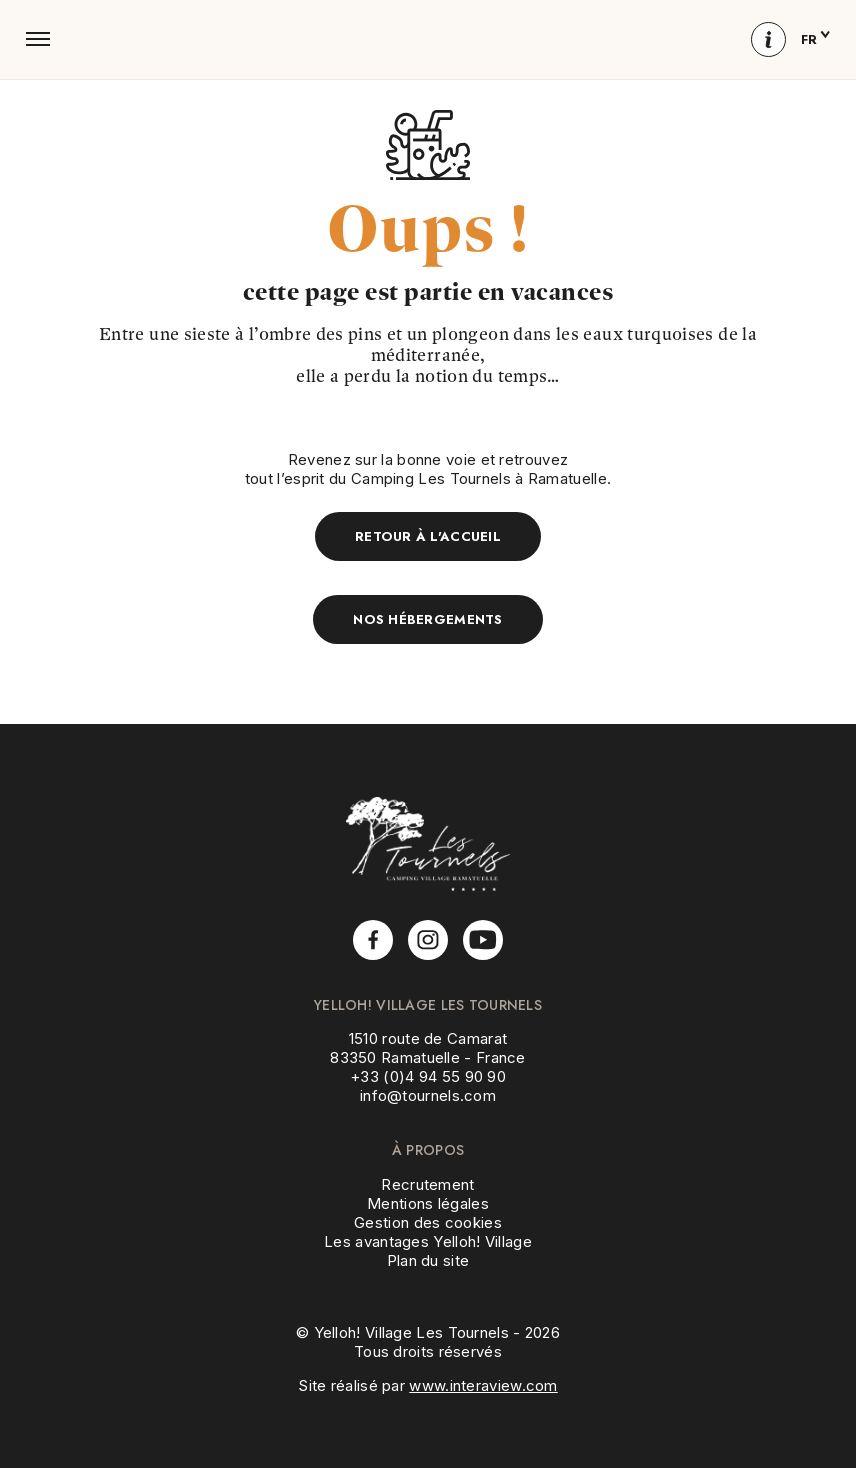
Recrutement (427, 1184)
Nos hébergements (427, 619)
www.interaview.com (483, 1385)
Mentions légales (428, 1203)
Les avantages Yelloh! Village (428, 1241)
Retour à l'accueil (428, 536)
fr (815, 39)
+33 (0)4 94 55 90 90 (428, 1076)
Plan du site (428, 1260)
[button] (38, 39)
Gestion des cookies (428, 1222)
